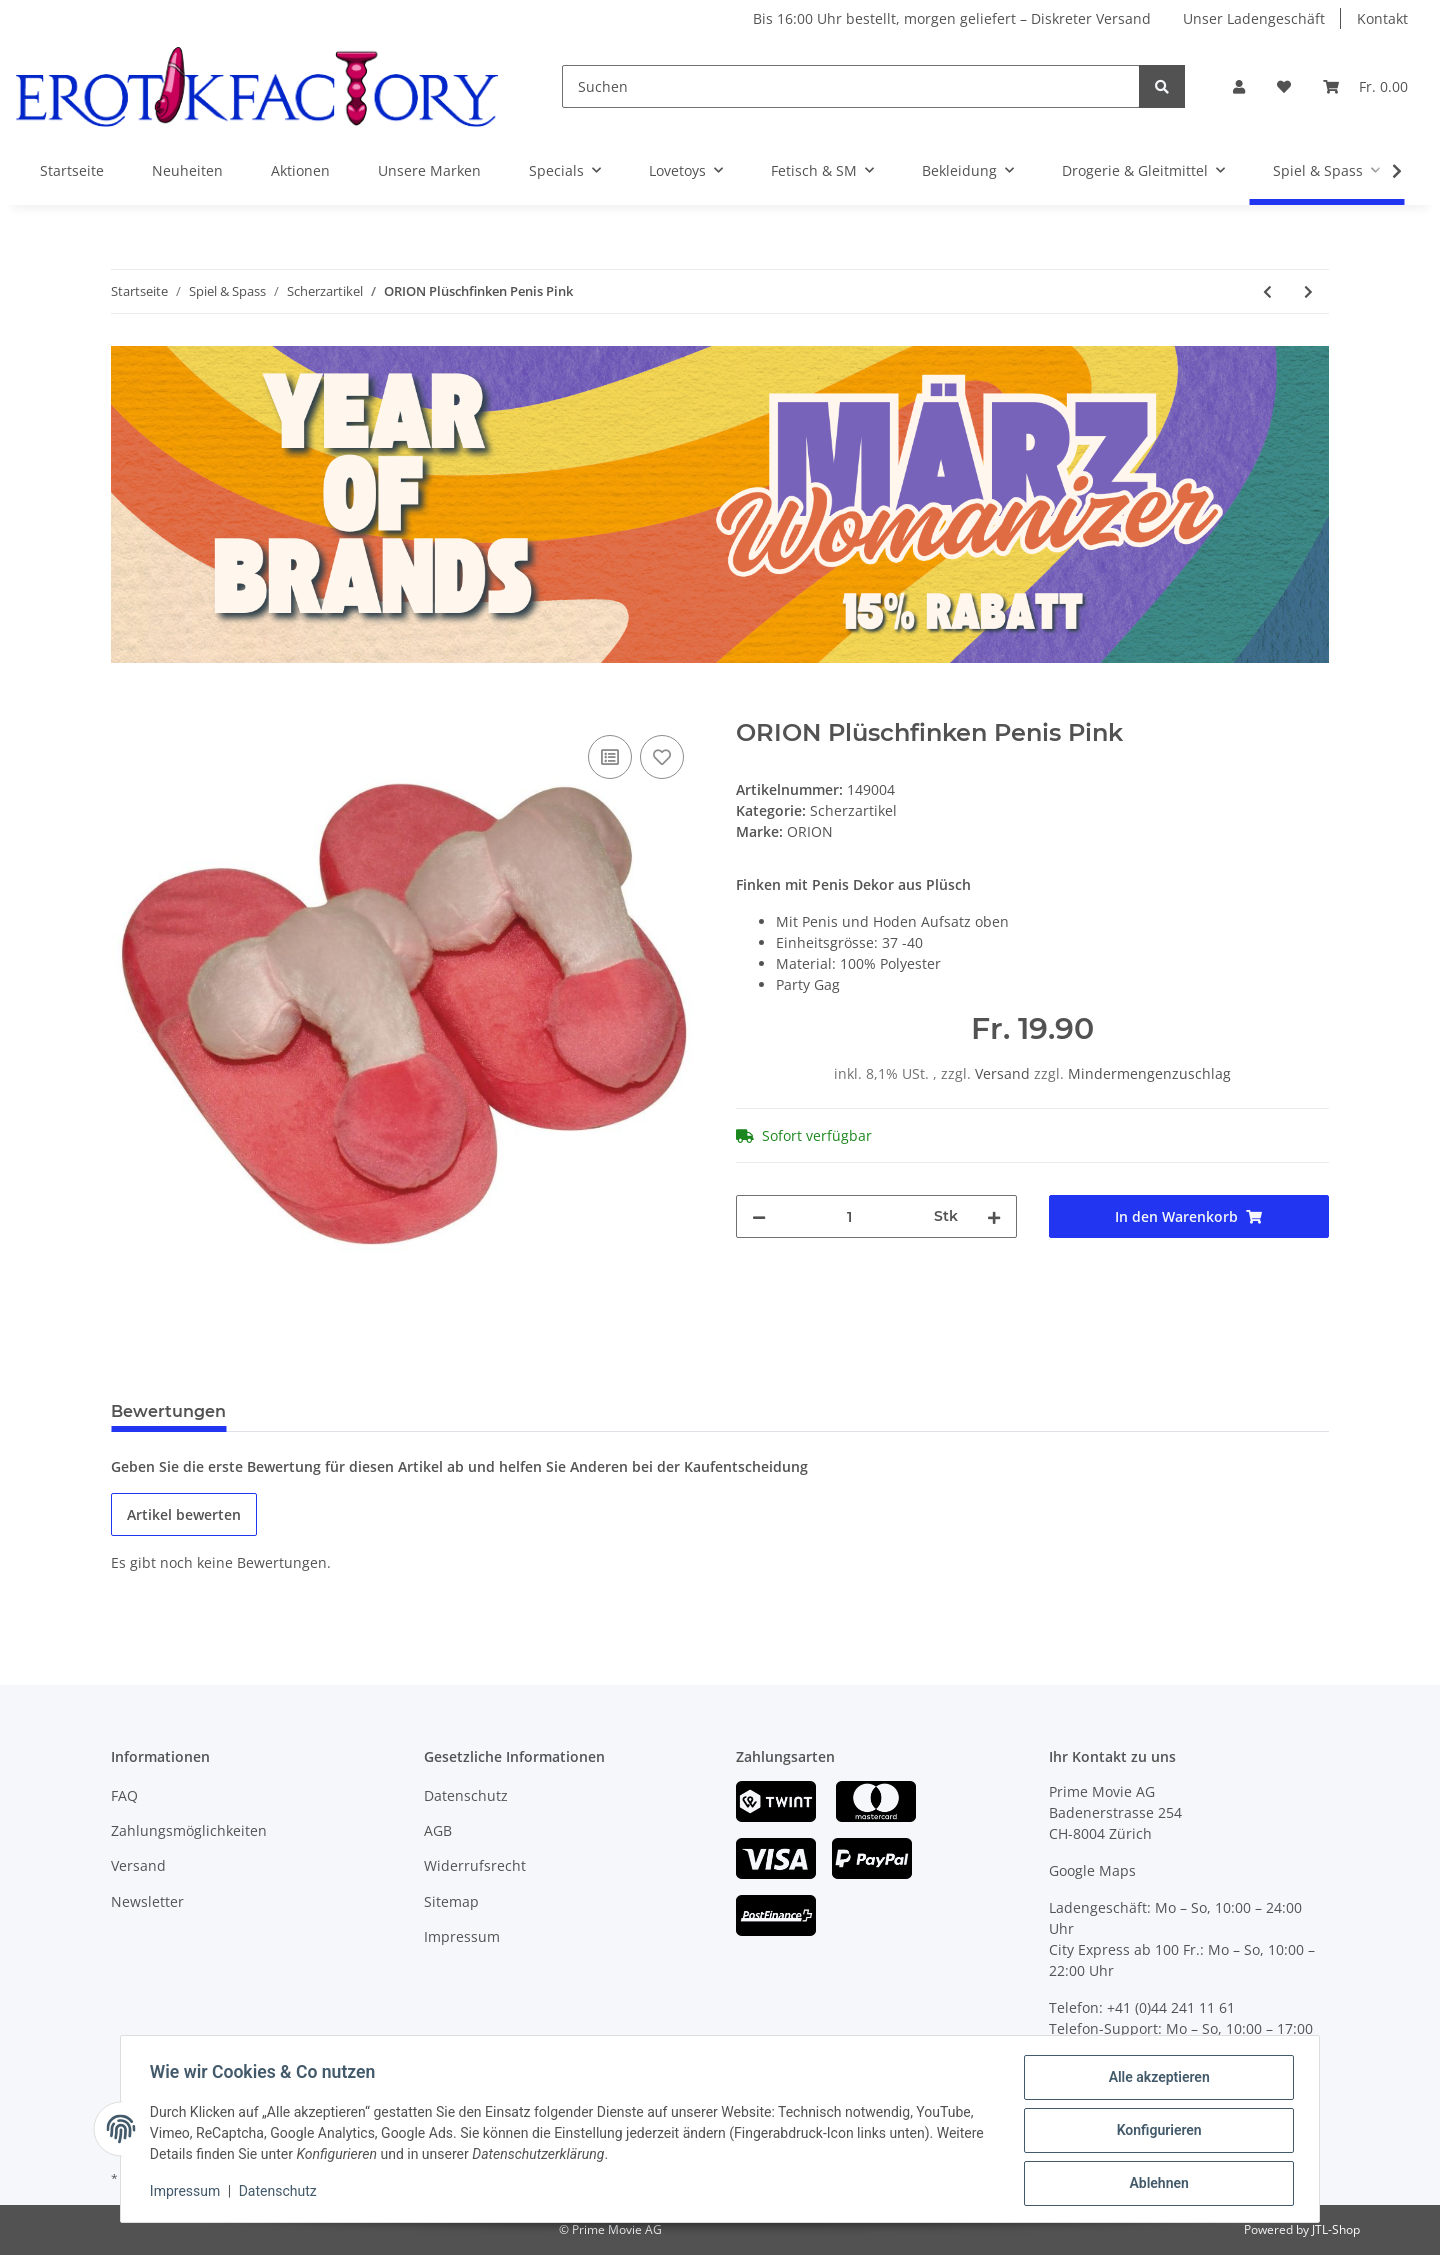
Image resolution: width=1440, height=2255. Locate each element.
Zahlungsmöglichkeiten (189, 1830)
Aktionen (300, 170)
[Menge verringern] (759, 1216)
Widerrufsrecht (475, 1865)
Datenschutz (466, 1795)
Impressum (462, 1936)
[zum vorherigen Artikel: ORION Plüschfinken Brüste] (1267, 291)
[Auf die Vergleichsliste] (610, 757)
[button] (1239, 86)
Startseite (72, 170)
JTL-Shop (1336, 2229)
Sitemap (451, 1901)
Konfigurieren (1155, 2132)
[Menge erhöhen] (994, 1216)
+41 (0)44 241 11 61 (1171, 2007)
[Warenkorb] (1365, 86)
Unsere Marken (429, 170)
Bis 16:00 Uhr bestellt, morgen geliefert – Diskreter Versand (952, 18)
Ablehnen (1155, 2184)
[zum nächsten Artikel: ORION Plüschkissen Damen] (1308, 291)
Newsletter (147, 1901)
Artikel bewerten (184, 1514)
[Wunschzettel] (1284, 86)
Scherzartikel (853, 810)
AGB (438, 1830)
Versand (1004, 1073)
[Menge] (850, 1216)
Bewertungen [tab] (168, 1411)
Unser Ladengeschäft (1254, 18)
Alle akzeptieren (1155, 2080)
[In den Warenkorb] (127, 708)
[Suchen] (851, 86)
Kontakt (1382, 18)
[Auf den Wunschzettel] (662, 757)
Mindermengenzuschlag (1149, 1073)
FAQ (124, 1795)
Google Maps (1092, 1870)
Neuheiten (187, 170)
